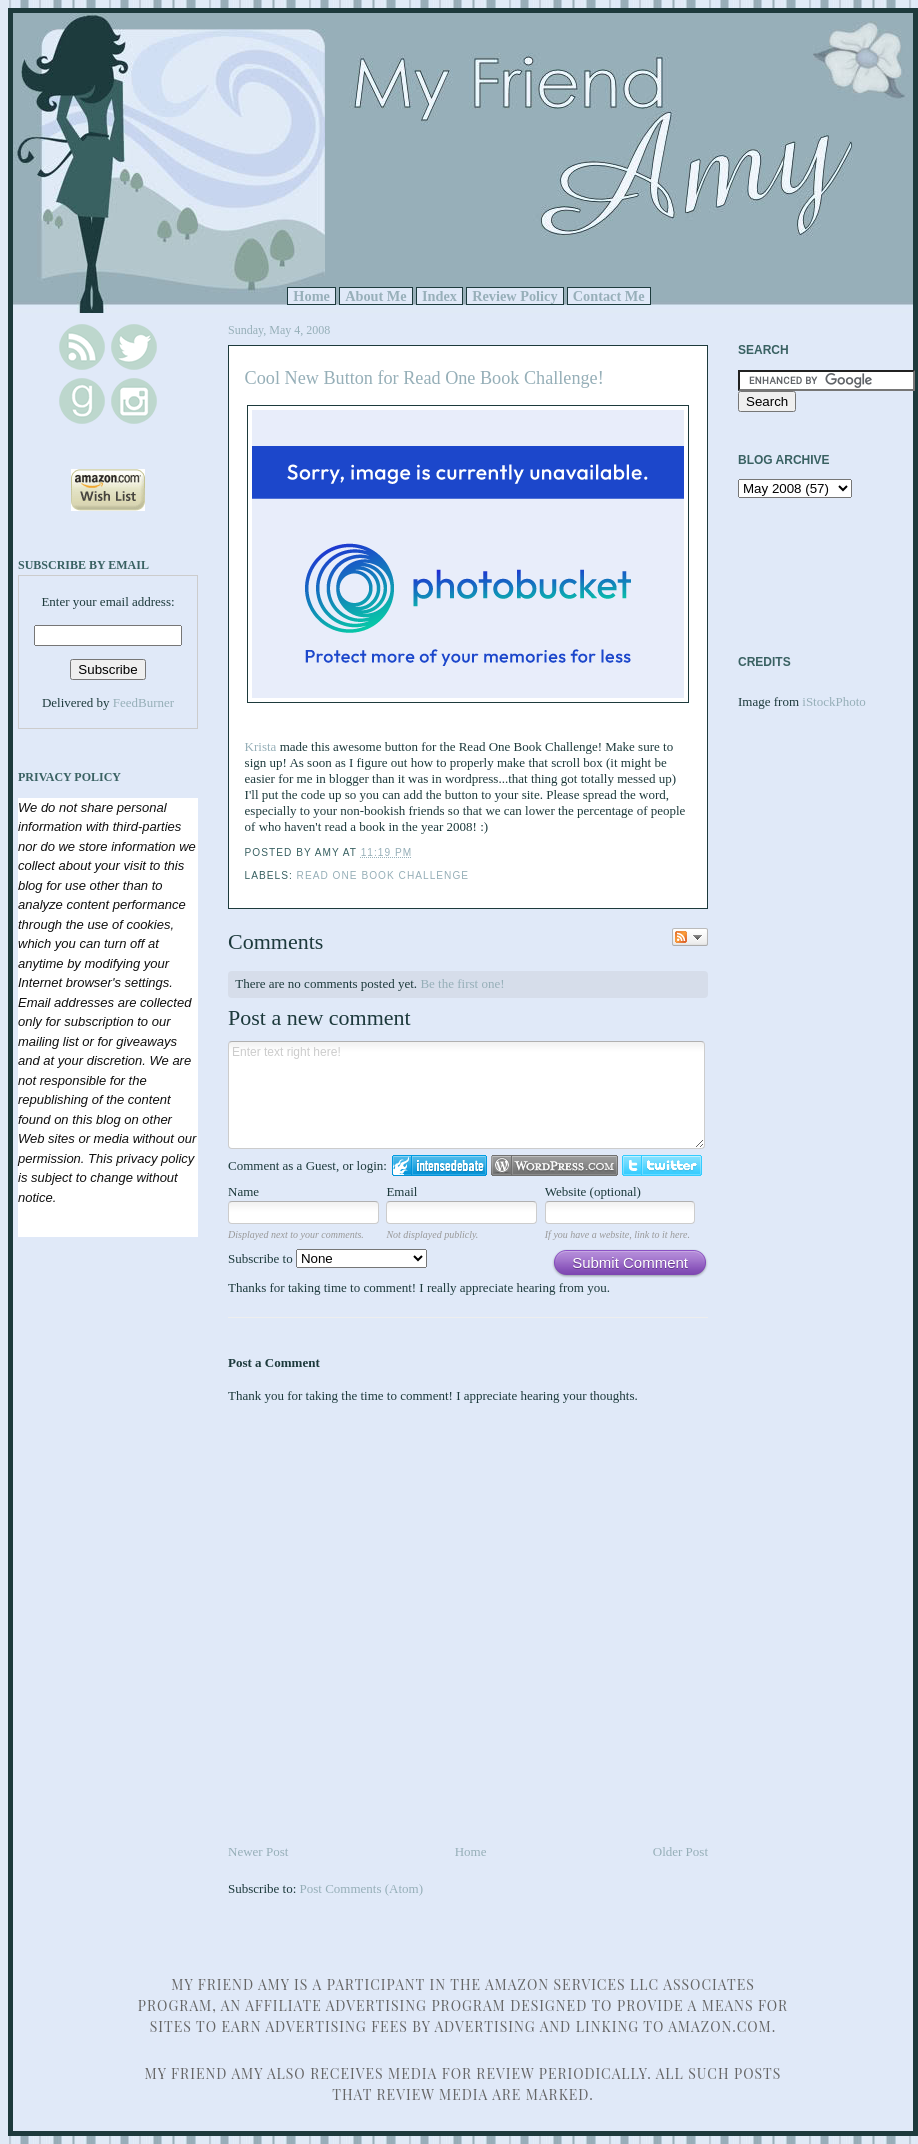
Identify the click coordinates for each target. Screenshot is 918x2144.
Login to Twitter (662, 1165)
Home (311, 296)
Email (401, 1191)
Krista (261, 746)
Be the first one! (462, 983)
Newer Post (258, 1851)
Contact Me (609, 296)
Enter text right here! (466, 1095)
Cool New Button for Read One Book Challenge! (424, 378)
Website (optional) (593, 1191)
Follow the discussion (690, 937)
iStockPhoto (834, 701)
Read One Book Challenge (383, 875)
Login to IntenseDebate (439, 1165)
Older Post (680, 1851)
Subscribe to (327, 1258)
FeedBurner (143, 702)
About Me (376, 296)
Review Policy (514, 296)
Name (243, 1191)
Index (439, 296)
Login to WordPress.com (554, 1165)
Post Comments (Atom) (362, 1888)
